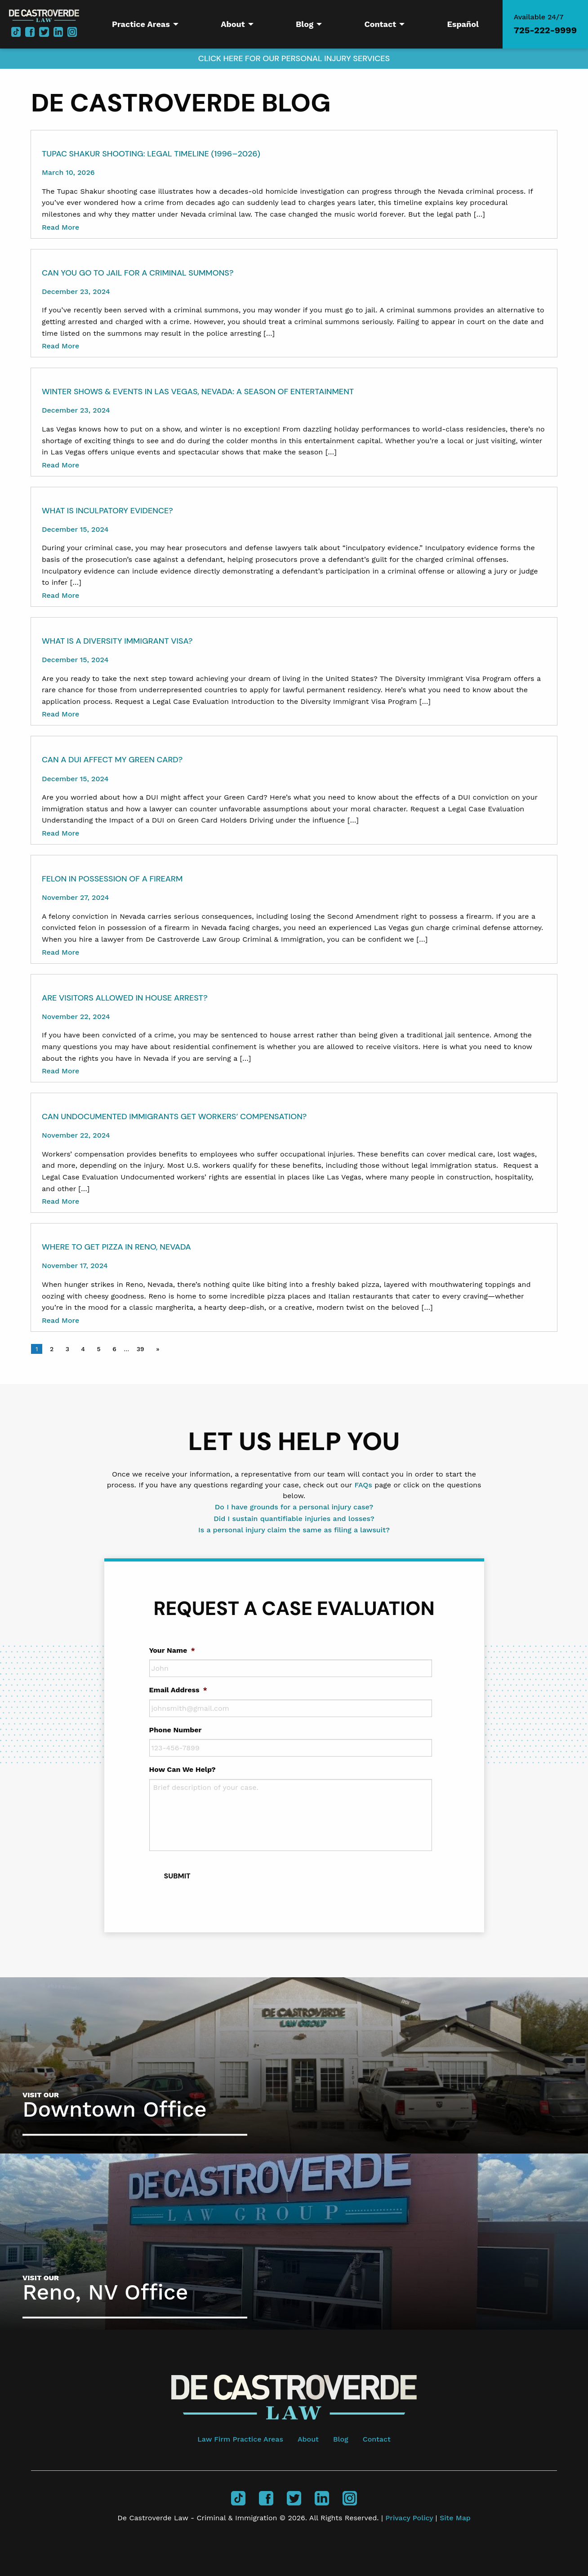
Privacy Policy (410, 2518)
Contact (377, 2439)
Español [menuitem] (462, 24)
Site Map (455, 2518)
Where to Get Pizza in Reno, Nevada (116, 1246)
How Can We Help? (182, 1769)
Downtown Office (114, 2109)
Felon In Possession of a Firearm (112, 878)
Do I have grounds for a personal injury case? (294, 1507)
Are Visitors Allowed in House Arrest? (125, 997)
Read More (60, 227)
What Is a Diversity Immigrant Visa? (117, 641)
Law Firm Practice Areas (240, 2439)
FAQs (363, 1485)
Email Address (178, 1690)
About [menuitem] (233, 24)
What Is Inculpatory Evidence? (107, 510)
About (308, 2439)
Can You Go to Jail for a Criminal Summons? (137, 272)
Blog (340, 2439)
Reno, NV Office (105, 2292)
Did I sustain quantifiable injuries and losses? (294, 1518)
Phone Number (175, 1730)
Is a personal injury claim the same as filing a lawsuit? (294, 1530)
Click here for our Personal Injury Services (294, 58)
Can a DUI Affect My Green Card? (112, 759)
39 (140, 1349)
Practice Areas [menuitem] (141, 24)
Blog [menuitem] (304, 24)
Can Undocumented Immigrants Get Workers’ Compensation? (174, 1116)
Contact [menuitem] (380, 24)
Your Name (172, 1650)
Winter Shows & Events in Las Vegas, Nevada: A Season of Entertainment (198, 391)
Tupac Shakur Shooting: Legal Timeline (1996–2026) (151, 153)
